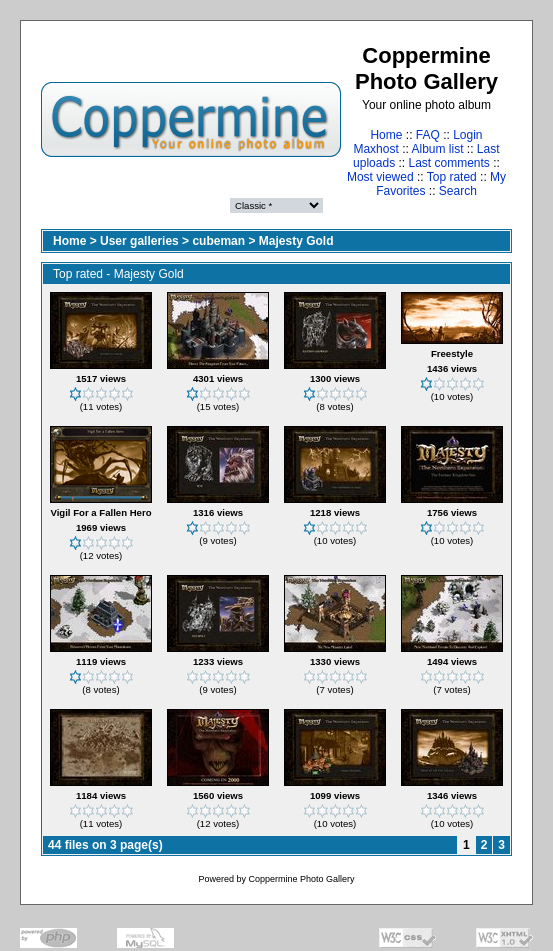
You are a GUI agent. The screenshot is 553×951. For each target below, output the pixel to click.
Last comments (449, 163)
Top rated (452, 177)
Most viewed (380, 177)
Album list (438, 149)
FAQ (428, 135)
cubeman (218, 241)
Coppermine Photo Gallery (301, 879)
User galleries (139, 241)
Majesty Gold (296, 241)
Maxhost (375, 149)
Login (467, 135)
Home (386, 135)
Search (458, 191)
